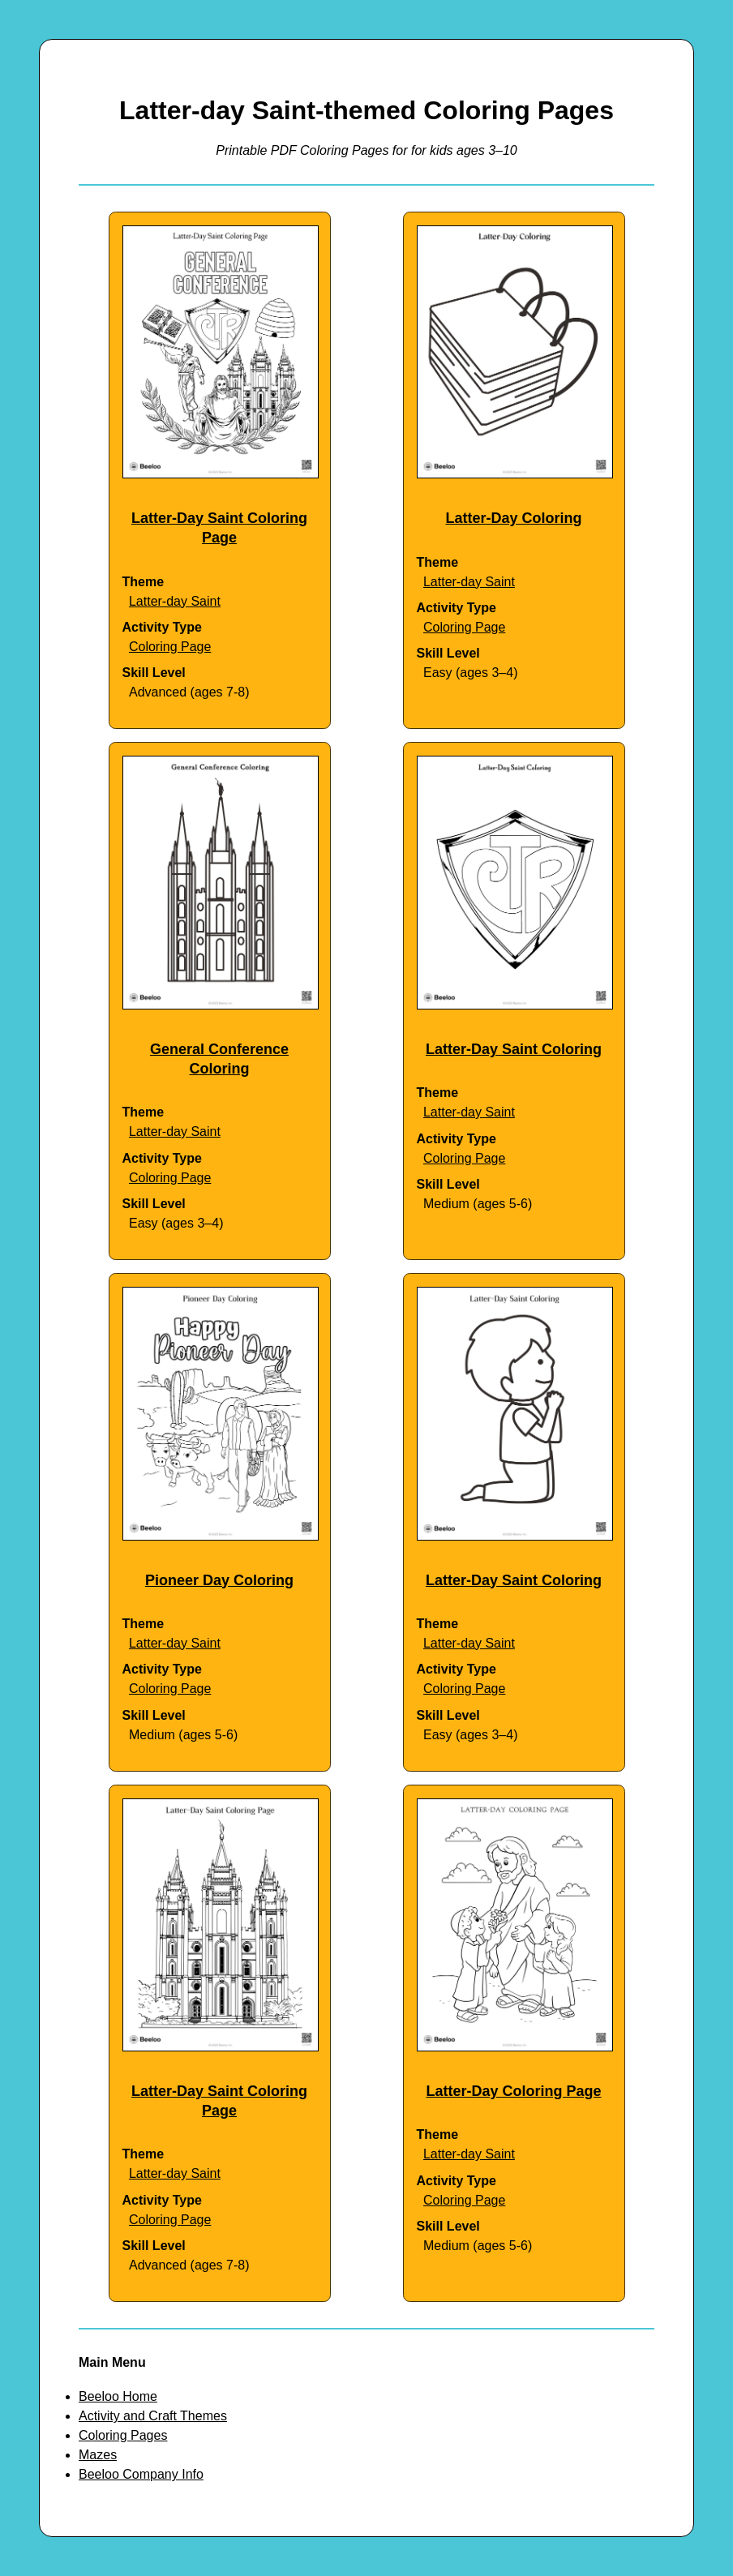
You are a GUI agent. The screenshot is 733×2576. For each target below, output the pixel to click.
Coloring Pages (123, 2435)
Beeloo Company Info (141, 2474)
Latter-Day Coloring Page (513, 2091)
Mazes (98, 2455)
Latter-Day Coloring (513, 518)
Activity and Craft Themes (153, 2416)
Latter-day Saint (175, 601)
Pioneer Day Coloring (219, 1580)
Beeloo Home (118, 2396)
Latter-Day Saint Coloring (514, 1049)
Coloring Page (170, 647)
